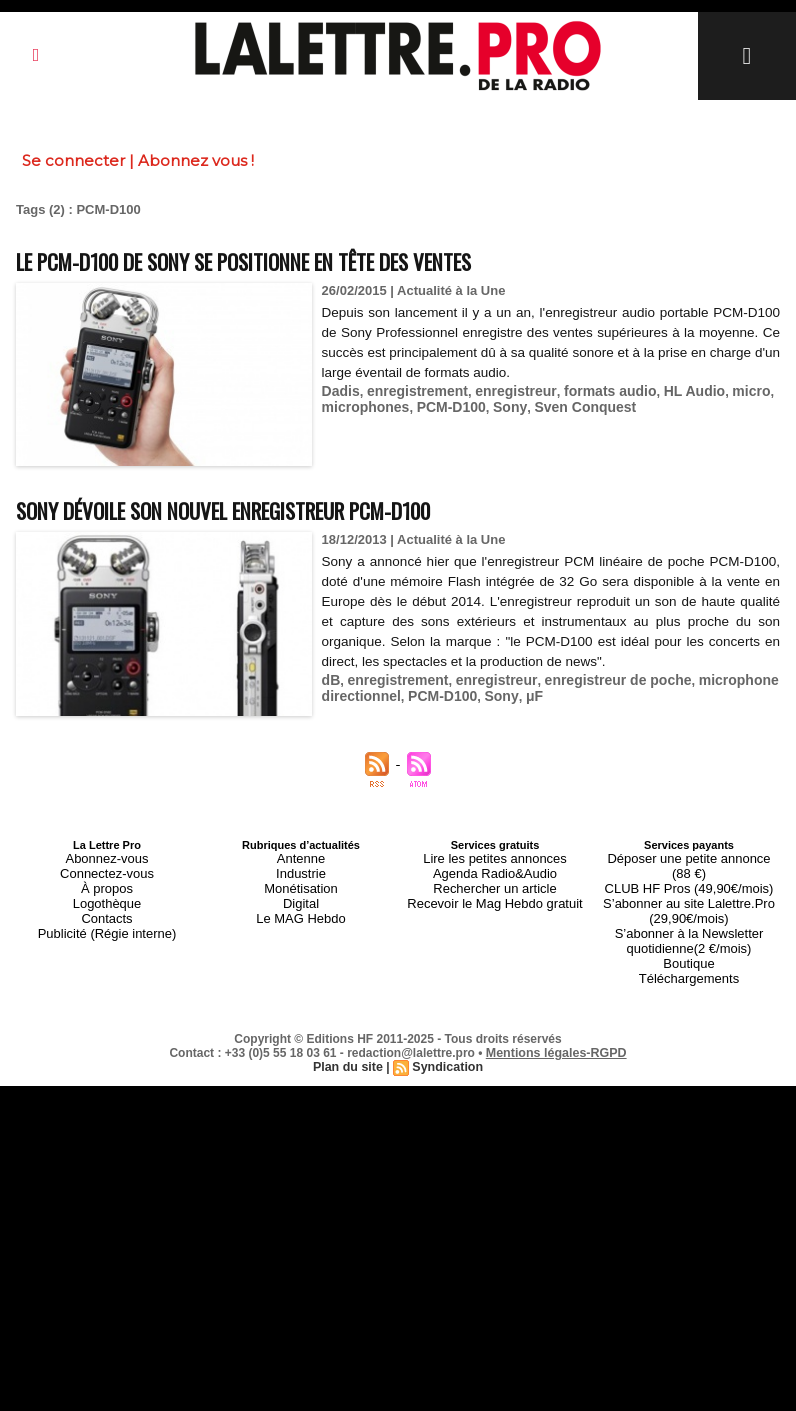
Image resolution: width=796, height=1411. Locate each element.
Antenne (301, 857)
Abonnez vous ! (196, 160)
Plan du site (349, 1028)
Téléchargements (689, 941)
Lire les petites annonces (495, 857)
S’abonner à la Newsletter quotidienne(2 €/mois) (689, 911)
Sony (497, 403)
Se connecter (73, 160)
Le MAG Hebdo (301, 905)
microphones (363, 403)
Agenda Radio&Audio (494, 869)
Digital (301, 893)
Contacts (106, 905)
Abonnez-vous (107, 857)
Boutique (688, 929)
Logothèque (107, 893)
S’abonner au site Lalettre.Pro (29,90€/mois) (689, 887)
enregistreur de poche (598, 677)
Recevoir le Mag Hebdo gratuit (495, 893)
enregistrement (411, 388)
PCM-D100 (442, 403)
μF (520, 692)
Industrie (301, 869)
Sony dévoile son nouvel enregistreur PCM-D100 (272, 508)
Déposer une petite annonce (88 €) (689, 857)
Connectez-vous (107, 869)
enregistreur (502, 388)
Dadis (339, 388)
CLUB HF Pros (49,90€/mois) (688, 869)
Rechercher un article (495, 881)
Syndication (446, 1028)
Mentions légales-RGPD (556, 1014)
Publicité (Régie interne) (106, 917)
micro (722, 388)
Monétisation (301, 881)
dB (330, 677)
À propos (107, 881)
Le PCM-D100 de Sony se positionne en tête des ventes (298, 259)
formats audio (591, 388)
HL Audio (669, 388)
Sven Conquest (567, 403)
